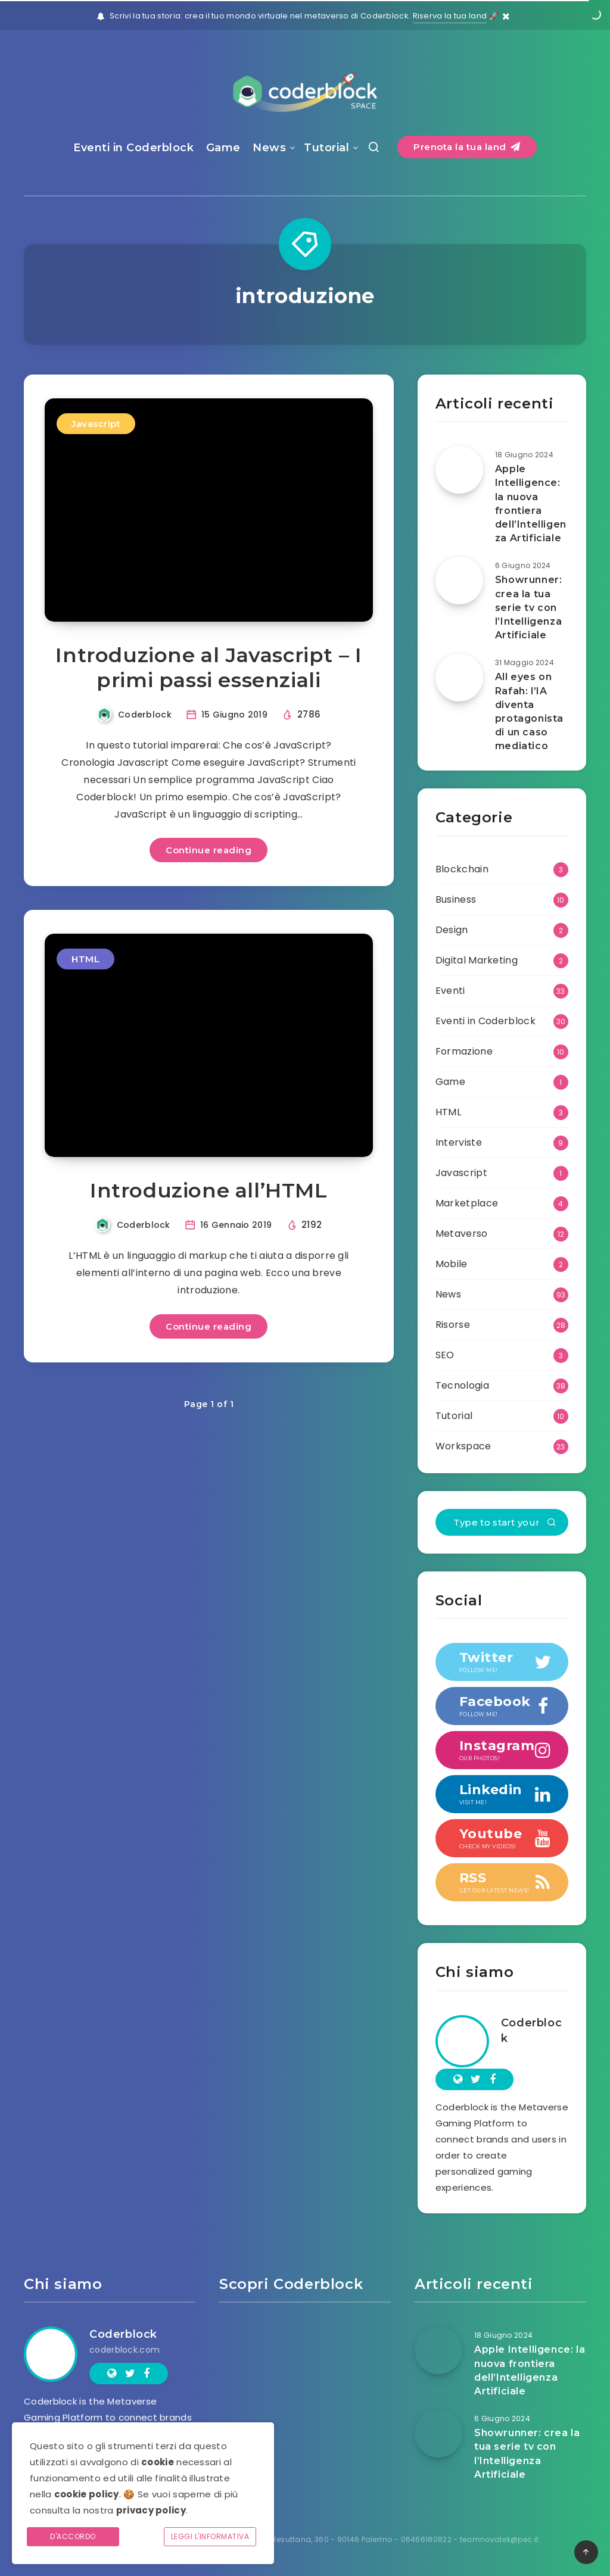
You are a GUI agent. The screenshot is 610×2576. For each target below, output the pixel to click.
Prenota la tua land (467, 146)
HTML (85, 959)
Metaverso (461, 1233)
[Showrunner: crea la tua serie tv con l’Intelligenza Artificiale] (459, 580)
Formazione (464, 1051)
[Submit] (551, 1523)
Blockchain (461, 869)
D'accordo (73, 2536)
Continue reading (208, 850)
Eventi (450, 990)
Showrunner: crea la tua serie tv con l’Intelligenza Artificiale (528, 607)
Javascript (95, 423)
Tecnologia (462, 1385)
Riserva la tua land (450, 15)
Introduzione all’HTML (209, 1190)
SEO (445, 1355)
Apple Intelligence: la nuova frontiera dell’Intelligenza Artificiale (531, 503)
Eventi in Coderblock (133, 147)
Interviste (458, 1142)
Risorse (452, 1324)
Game (223, 147)
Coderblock (531, 2030)
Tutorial (326, 147)
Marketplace (466, 1203)
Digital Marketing (476, 960)
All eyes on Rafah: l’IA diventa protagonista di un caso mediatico (529, 711)
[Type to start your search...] (501, 1522)
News (269, 147)
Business (455, 899)
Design (451, 930)
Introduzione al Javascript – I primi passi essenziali (208, 668)
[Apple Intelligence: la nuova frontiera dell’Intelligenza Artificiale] (459, 470)
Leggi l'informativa (210, 2536)
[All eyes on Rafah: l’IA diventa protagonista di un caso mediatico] (459, 677)
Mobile (451, 1264)
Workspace (463, 1446)
